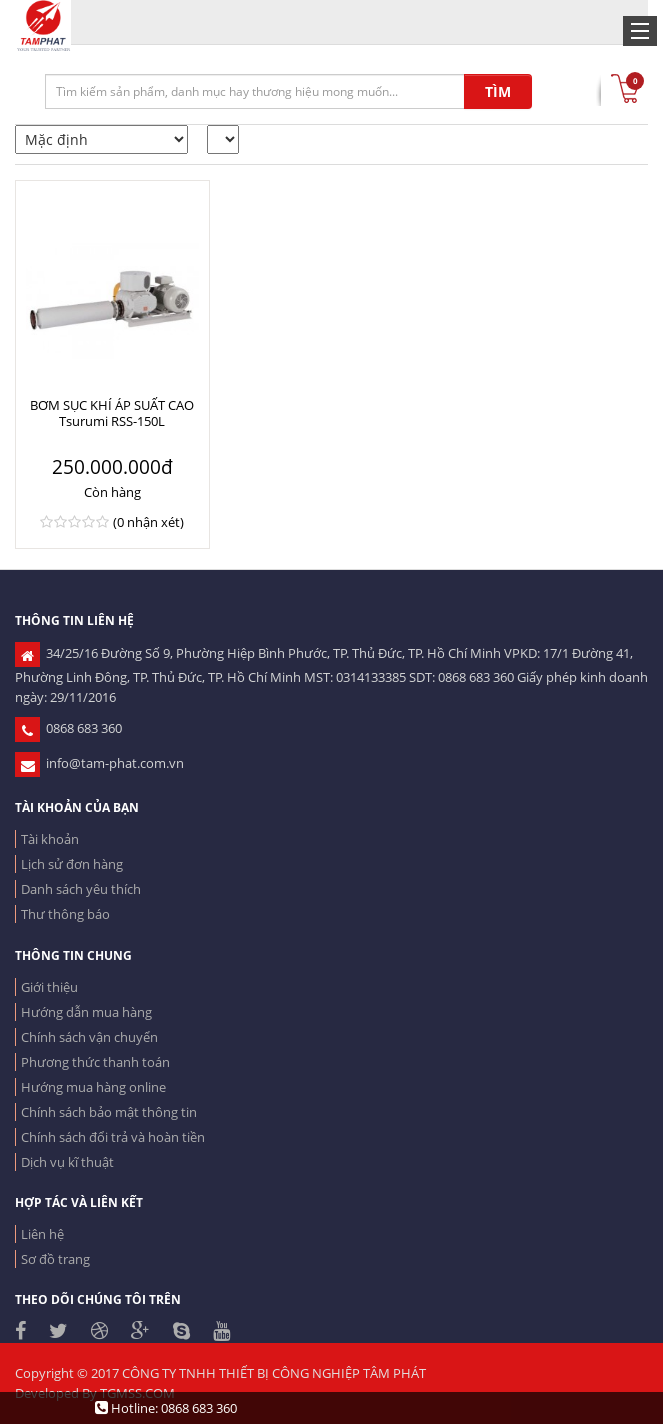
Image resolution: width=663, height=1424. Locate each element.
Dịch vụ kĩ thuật (67, 1162)
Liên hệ (42, 1234)
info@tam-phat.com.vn (99, 763)
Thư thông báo (65, 914)
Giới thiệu (49, 987)
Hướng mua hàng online (93, 1087)
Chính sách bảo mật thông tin (109, 1112)
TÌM (498, 91)
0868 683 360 (68, 728)
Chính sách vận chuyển (89, 1037)
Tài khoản (50, 839)
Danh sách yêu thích (81, 889)
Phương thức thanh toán (95, 1062)
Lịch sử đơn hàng (72, 864)
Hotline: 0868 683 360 (166, 1408)
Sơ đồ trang (55, 1259)
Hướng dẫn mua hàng (86, 1012)
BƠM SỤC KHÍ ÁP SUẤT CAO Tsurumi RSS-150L (112, 413)
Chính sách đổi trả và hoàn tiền (113, 1137)
